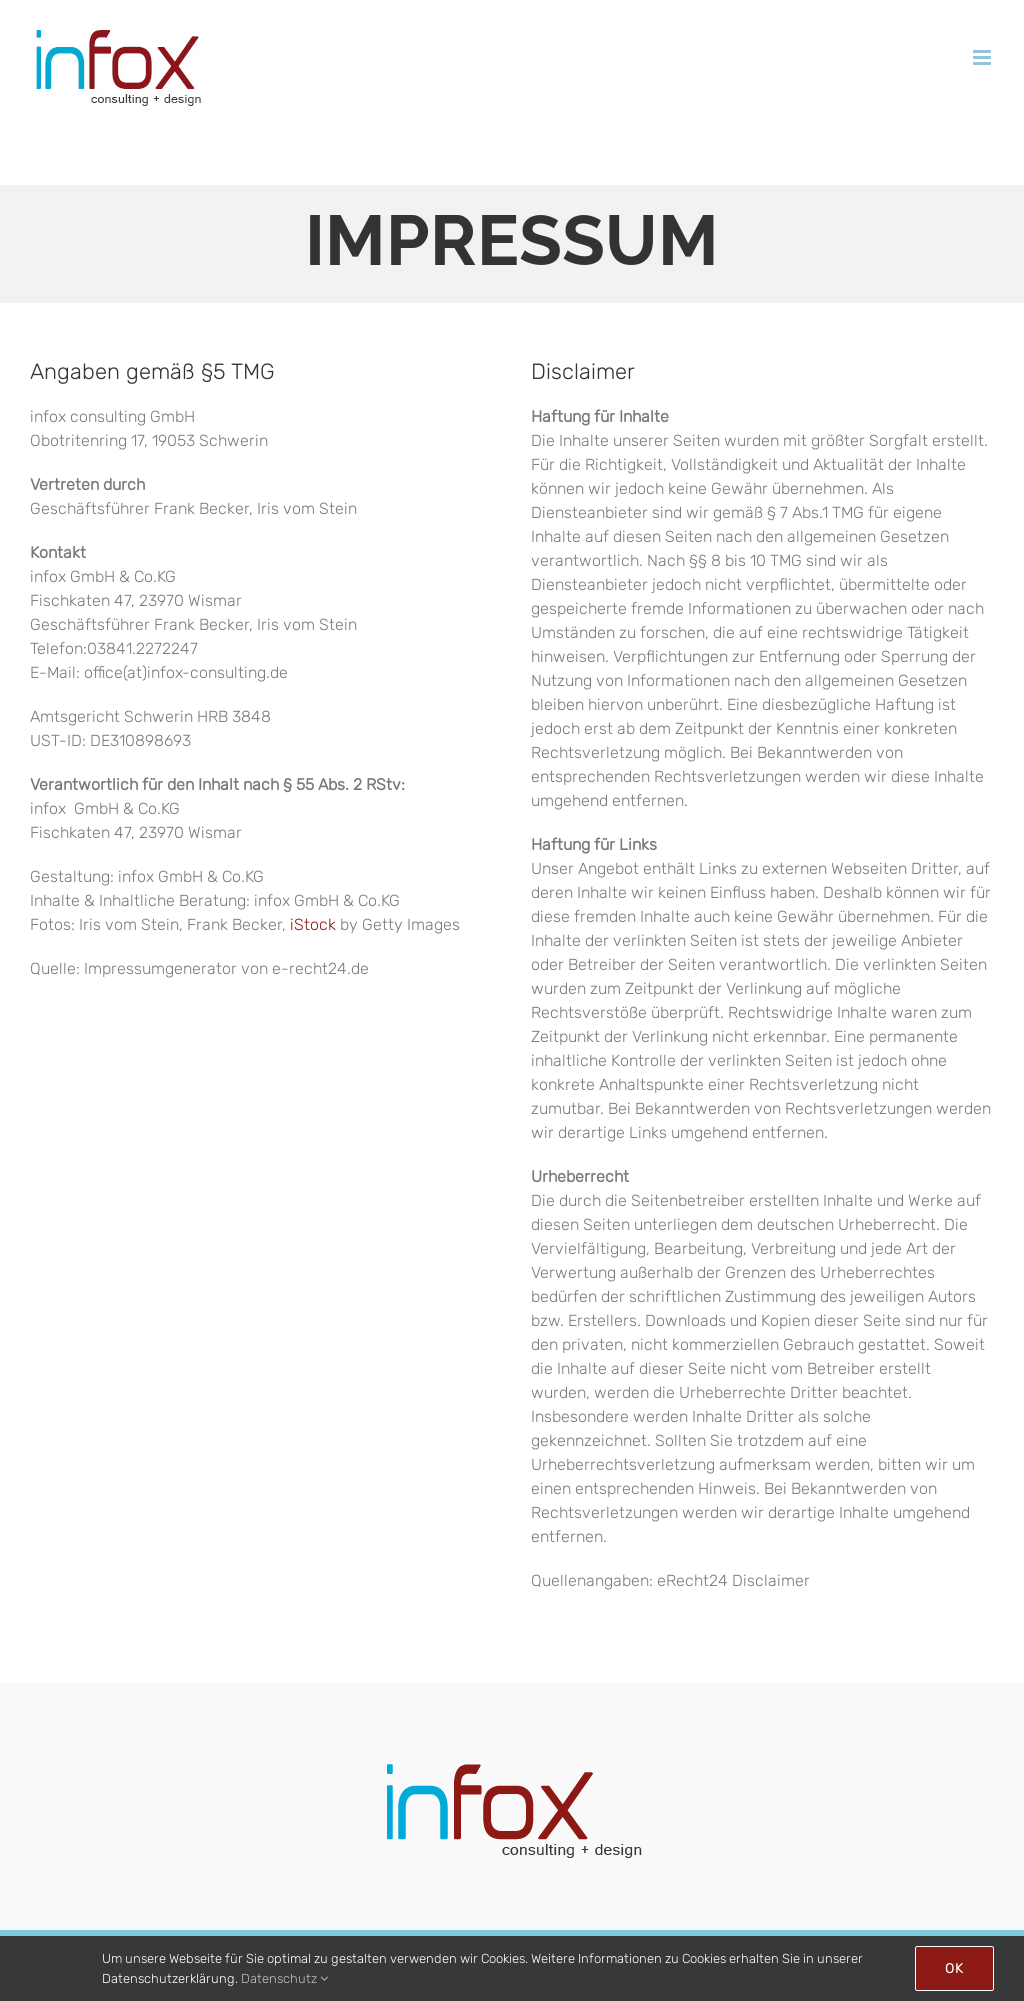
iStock (313, 924)
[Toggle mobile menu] (983, 57)
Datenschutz (284, 1978)
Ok (954, 1968)
